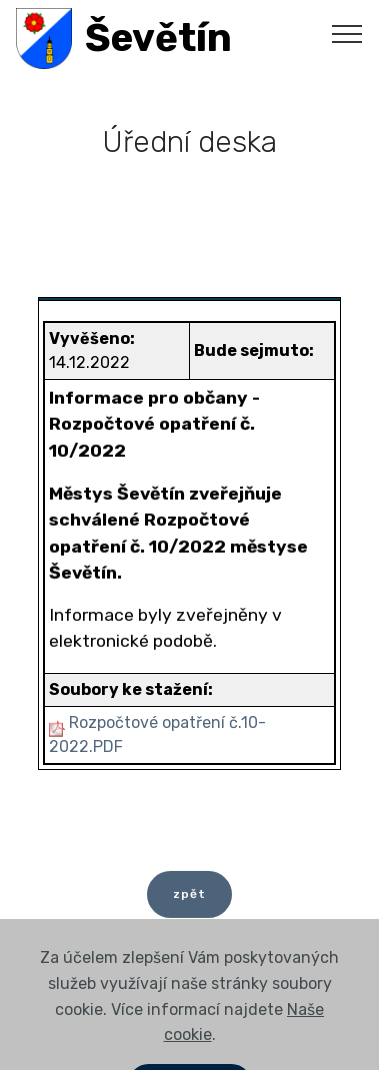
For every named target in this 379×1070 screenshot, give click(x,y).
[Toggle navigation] (347, 33)
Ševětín (158, 38)
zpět (189, 901)
